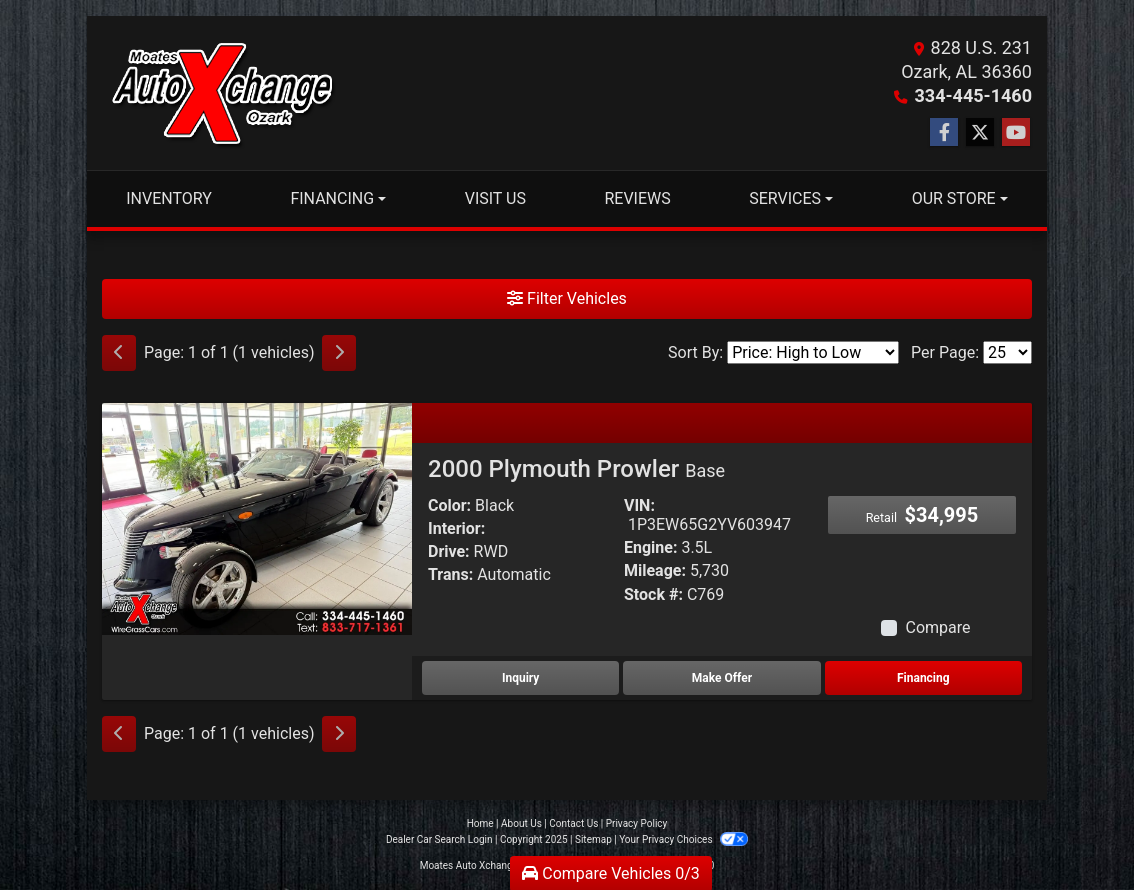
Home (480, 823)
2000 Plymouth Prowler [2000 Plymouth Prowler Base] (576, 469)
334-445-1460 (973, 95)
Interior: (456, 528)
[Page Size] (1007, 352)
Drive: (449, 551)
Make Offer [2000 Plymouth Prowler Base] (722, 678)
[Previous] (119, 353)
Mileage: (655, 570)
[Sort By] (813, 352)
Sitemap (593, 839)
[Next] (339, 353)
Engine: (650, 547)
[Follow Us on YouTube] (1016, 133)
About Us (521, 823)
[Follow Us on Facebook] (944, 133)
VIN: (639, 505)
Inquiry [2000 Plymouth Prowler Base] (520, 678)
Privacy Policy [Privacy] (637, 823)
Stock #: (653, 594)
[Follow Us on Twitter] (980, 133)
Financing (923, 678)
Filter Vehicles (567, 298)
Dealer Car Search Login (439, 839)
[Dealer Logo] (222, 93)
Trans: (450, 574)
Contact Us (573, 823)
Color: (449, 505)
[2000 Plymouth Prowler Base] (257, 517)
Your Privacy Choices (683, 839)
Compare (937, 627)
